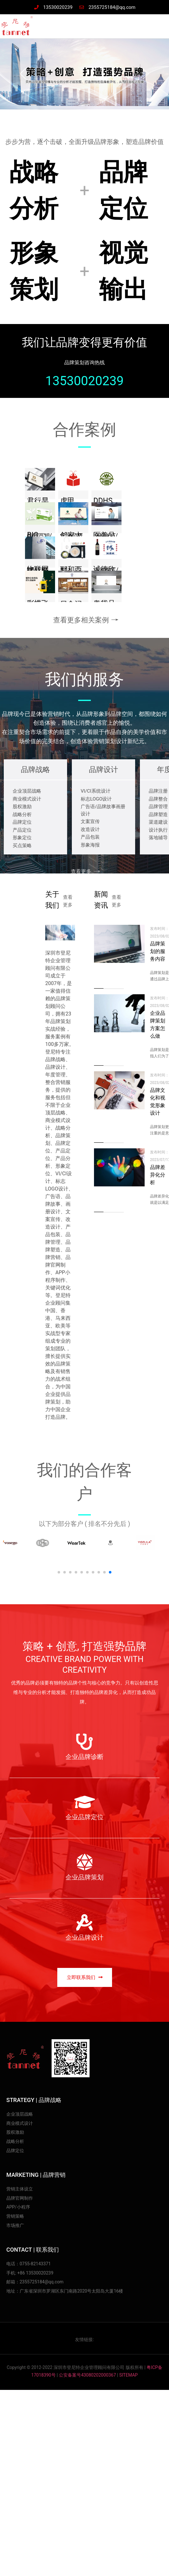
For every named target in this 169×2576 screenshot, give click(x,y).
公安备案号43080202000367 (87, 2375)
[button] (84, 1977)
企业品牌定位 (84, 1817)
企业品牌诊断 (84, 1757)
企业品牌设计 (84, 1937)
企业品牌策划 (84, 1877)
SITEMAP (128, 2375)
